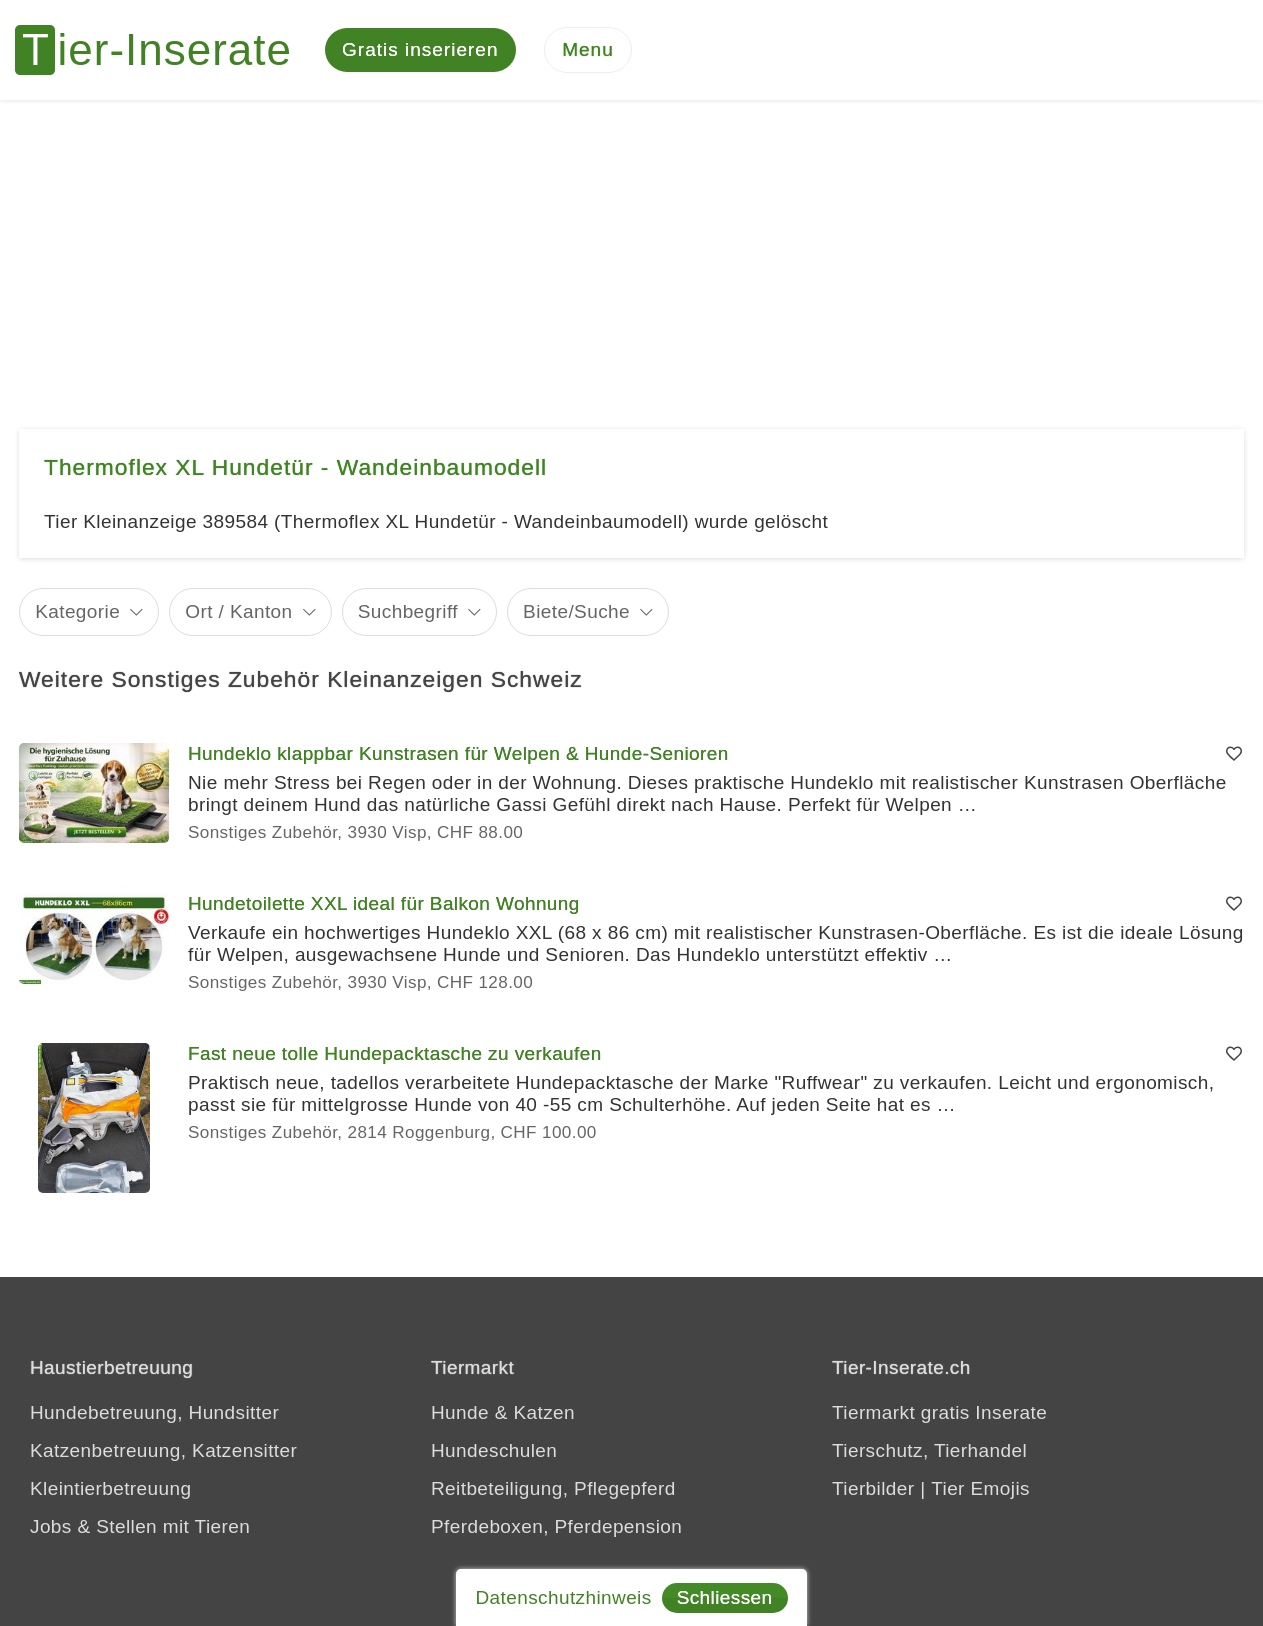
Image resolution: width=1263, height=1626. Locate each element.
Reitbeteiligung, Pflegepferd (553, 1488)
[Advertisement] (632, 250)
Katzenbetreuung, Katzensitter (163, 1450)
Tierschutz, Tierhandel (929, 1450)
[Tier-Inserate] (165, 50)
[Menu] (588, 50)
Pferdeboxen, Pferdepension (556, 1526)
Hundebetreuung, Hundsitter (154, 1412)
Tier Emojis (980, 1488)
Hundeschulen (494, 1450)
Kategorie (77, 611)
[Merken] (1234, 754)
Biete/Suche (576, 611)
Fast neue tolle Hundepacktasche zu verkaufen (395, 1053)
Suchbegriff (408, 611)
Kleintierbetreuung (110, 1488)
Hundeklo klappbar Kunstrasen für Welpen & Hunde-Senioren (458, 753)
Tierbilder (873, 1488)
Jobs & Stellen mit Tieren (140, 1526)
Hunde (460, 1412)
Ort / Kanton (238, 611)
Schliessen (725, 1597)
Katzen (544, 1412)
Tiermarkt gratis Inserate (939, 1412)
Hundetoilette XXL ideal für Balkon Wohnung (384, 903)
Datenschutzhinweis (563, 1597)
